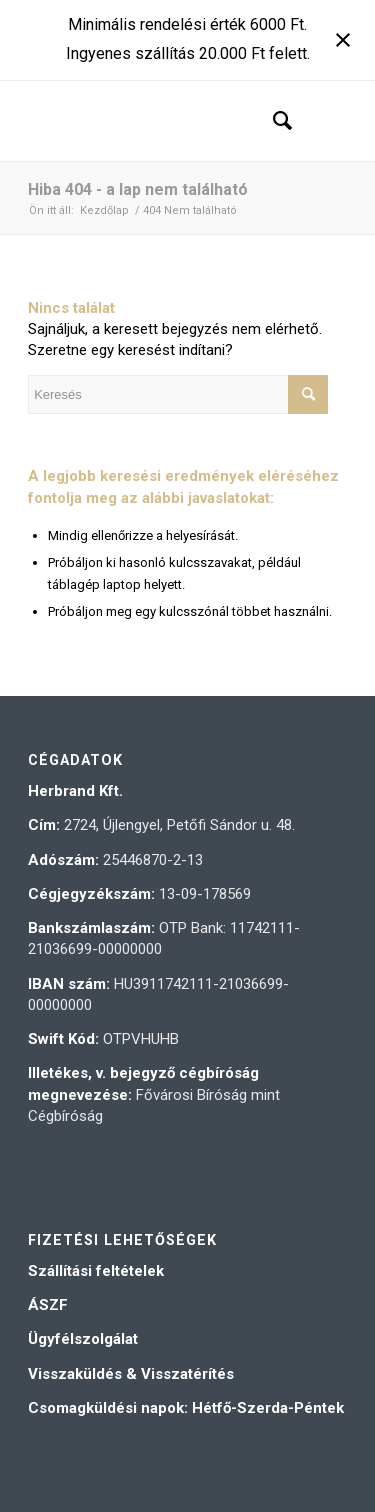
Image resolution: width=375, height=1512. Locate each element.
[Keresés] (272, 121)
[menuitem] (272, 121)
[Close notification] (343, 40)
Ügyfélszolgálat (83, 1339)
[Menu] (319, 121)
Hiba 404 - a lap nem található (138, 189)
